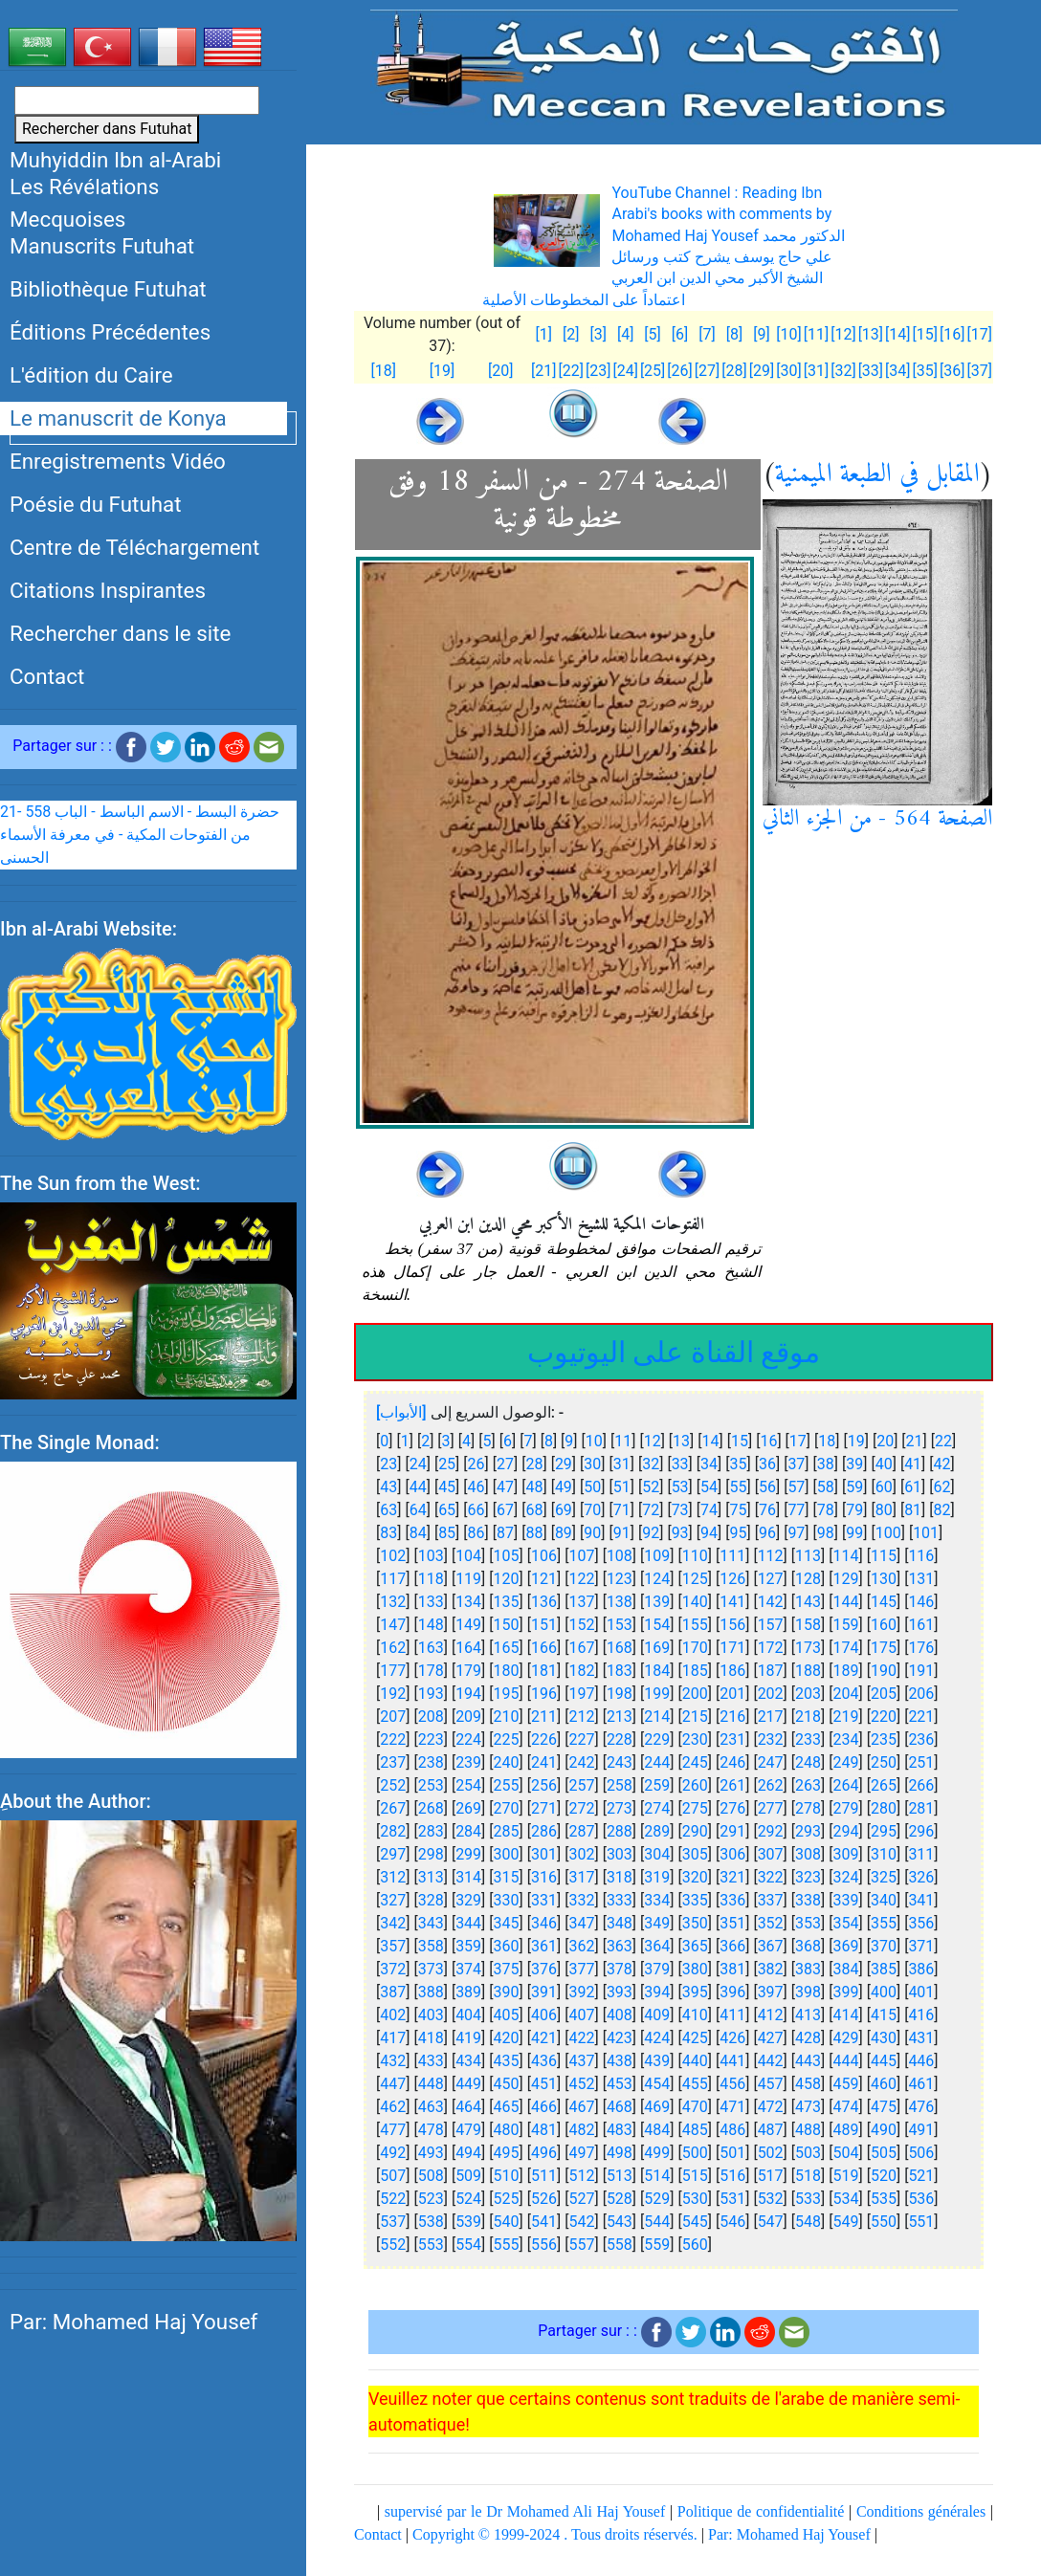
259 (657, 1785)
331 (544, 1900)
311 (921, 1854)
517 (771, 2176)
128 (808, 1579)
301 (544, 1854)
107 (581, 1556)
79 (854, 1510)
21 (914, 1441)
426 (732, 2038)
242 (581, 1762)
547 (771, 2222)
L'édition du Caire (91, 375)
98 (825, 1533)
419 (468, 2038)
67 (505, 1510)
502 (771, 2153)
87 (505, 1533)
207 (393, 1716)
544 (657, 2222)
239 (468, 1762)
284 (468, 1831)
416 (921, 2015)
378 (619, 1969)
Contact (47, 676)
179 (468, 1671)
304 (657, 1854)
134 (468, 1602)
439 (657, 2061)
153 (619, 1625)
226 (544, 1739)
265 (884, 1785)
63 (388, 1510)
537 (393, 2222)
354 (846, 1923)
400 (884, 1992)
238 (431, 1762)
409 (657, 2015)
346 (544, 1923)
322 (771, 1877)
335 (695, 1900)
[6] (680, 334)
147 (393, 1625)
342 (393, 1923)
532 (771, 2199)
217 (771, 1716)
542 (581, 2222)
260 (695, 1785)
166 (544, 1648)
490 (884, 2130)
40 (884, 1464)
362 (581, 1946)
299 (468, 1854)
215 (695, 1716)
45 (446, 1487)
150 (507, 1625)
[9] (761, 334)
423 (619, 2038)
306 (732, 1854)
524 (468, 2199)
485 (695, 2130)
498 (619, 2153)
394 (657, 1992)
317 (581, 1877)
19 (856, 1441)
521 (921, 2176)
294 (846, 1831)
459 (846, 2084)
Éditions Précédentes (110, 331)
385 (884, 1969)
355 (884, 1923)
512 (581, 2176)
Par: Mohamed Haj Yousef (133, 2321)
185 (695, 1671)
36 (767, 1464)
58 (825, 1487)
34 (709, 1464)
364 (657, 1946)
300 (507, 1854)
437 (581, 2061)
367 (771, 1946)
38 (825, 1464)
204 (846, 1693)
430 (884, 2038)
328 (431, 1900)
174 (846, 1648)
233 (808, 1739)
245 (695, 1762)
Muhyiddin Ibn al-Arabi (115, 159)
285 (507, 1831)
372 (393, 1969)
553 (431, 2244)
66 (476, 1510)
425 (695, 2038)
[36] (952, 371)
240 (507, 1762)
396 (732, 1992)
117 (393, 1579)
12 (652, 1441)
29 (563, 1464)
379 (657, 1969)
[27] (707, 371)
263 (808, 1785)
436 (544, 2061)
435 (507, 2061)
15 (739, 1441)
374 (468, 1969)
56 (767, 1487)
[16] (952, 334)
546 (732, 2222)
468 (619, 2107)
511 (544, 2176)
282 (393, 1831)
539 (468, 2222)
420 (507, 2038)
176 (921, 1648)
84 (418, 1533)
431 (921, 2038)
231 (732, 1739)
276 (732, 1808)
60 (884, 1487)
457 (771, 2084)
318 (619, 1877)
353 (808, 1923)
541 (544, 2222)
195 (507, 1693)
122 (581, 1579)
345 (507, 1923)
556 (544, 2244)
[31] (816, 371)
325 (884, 1877)
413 (808, 2015)
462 (393, 2107)
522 (393, 2199)
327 (393, 1900)
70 (592, 1510)
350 (695, 1923)
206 (921, 1693)
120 (507, 1579)
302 (581, 1854)
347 (581, 1923)
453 (619, 2084)
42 (942, 1464)
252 (393, 1785)
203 (808, 1693)
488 (808, 2130)
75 (738, 1510)
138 (619, 1602)
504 (846, 2153)
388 (431, 1992)
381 (732, 1969)
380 (695, 1969)
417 (393, 2038)
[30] (788, 371)
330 (507, 1900)
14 (711, 1441)
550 (884, 2222)
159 (846, 1625)
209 (468, 1716)
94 (709, 1533)
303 (619, 1854)
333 (619, 1900)
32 (650, 1464)
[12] (843, 334)
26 (476, 1464)
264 (846, 1785)
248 (808, 1762)
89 (563, 1533)
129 (846, 1579)
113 (808, 1556)
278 (808, 1808)
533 (808, 2199)
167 (581, 1648)
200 (695, 1693)
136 (544, 1602)
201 (732, 1693)
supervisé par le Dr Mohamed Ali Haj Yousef (525, 2511)
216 (732, 1716)
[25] (652, 371)
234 (846, 1739)
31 (622, 1464)
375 (507, 1969)
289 (657, 1831)
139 (657, 1602)
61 (912, 1487)
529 (657, 2199)
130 (884, 1579)
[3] (597, 334)
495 (507, 2153)
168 (619, 1648)
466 (544, 2107)
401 (921, 1992)
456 (732, 2084)
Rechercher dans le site (120, 633)
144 (846, 1602)
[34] (897, 371)
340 (884, 1900)
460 (884, 2084)
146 (921, 1602)
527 (581, 2199)
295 (884, 1831)
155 (695, 1625)
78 (825, 1510)
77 (796, 1510)
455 (695, 2084)
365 (695, 1946)
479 (468, 2130)
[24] (624, 371)
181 (544, 1671)
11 (622, 1441)
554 (468, 2244)
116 (921, 1556)
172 (771, 1648)
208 (431, 1716)
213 (619, 1716)
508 (431, 2176)
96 (767, 1533)
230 (695, 1739)
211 (544, 1716)
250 (884, 1762)
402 (393, 2015)
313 (431, 1877)
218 (808, 1716)
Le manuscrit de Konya (118, 418)
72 (650, 1510)
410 (695, 2015)
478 (431, 2130)
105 (507, 1556)
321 (732, 1877)
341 (921, 1900)
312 (393, 1877)
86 (476, 1533)
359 (468, 1946)
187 (771, 1671)
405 (507, 2015)
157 (771, 1625)
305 (695, 1854)
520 (884, 2176)
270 (507, 1808)
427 (771, 2038)
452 (581, 2084)
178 (431, 1671)
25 (446, 1464)
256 (544, 1785)
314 (468, 1877)
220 (884, 1716)
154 (657, 1625)
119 (468, 1579)
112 (771, 1556)
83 (388, 1533)
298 (431, 1854)
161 (921, 1625)
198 (619, 1693)
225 (507, 1739)
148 (431, 1625)
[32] (843, 371)
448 (431, 2084)
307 (771, 1854)
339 (846, 1900)
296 (921, 1831)
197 (581, 1693)
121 (544, 1579)
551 (921, 2222)
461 (921, 2084)
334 (657, 1900)
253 (431, 1785)
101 (926, 1533)
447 (393, 2084)
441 (732, 2061)
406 (544, 2015)
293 (808, 1831)
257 (581, 1785)
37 (796, 1464)
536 (921, 2199)
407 (581, 2015)
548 (808, 2222)
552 (393, 2244)
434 (468, 2061)
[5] (652, 334)
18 (826, 1441)
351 (732, 1923)
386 (921, 1969)
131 (921, 1579)
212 (581, 1716)
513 (619, 2176)
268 (431, 1808)
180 (507, 1671)
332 (581, 1900)
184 (657, 1671)
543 (619, 2222)
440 (695, 2061)
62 (942, 1487)
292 (771, 1831)
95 (738, 1533)
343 (431, 1923)
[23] (598, 371)
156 (732, 1625)
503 (808, 2153)
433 (431, 2061)
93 (680, 1533)
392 (581, 1992)
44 (418, 1487)
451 (544, 2084)
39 (854, 1464)
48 (534, 1487)
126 (732, 1579)
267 (393, 1808)
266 (921, 1785)
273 (619, 1808)
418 (431, 2038)
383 (808, 1969)
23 (388, 1464)
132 (393, 1602)
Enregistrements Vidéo (118, 461)
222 (393, 1739)
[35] (925, 371)
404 (468, 2015)
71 (622, 1510)
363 (619, 1946)
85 (446, 1533)
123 (619, 1579)
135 (507, 1602)
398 (808, 1992)
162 (393, 1648)
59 (854, 1487)
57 (796, 1487)
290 (695, 1831)
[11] (816, 334)
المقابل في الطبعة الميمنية (877, 474)
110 (695, 1556)
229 (657, 1739)
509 (468, 2176)
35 (738, 1464)
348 (619, 1923)
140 (695, 1602)
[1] (543, 334)
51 (622, 1487)
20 (885, 1441)
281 (921, 1808)
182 (581, 1671)
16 (768, 1441)
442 (771, 2061)
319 (657, 1877)
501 (732, 2153)
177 (393, 1671)
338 (808, 1900)
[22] (570, 371)
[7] (706, 334)
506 (921, 2153)
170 (695, 1648)
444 (846, 2061)
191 (921, 1671)
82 (942, 1510)
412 (771, 2015)
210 (507, 1716)
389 (468, 1992)
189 (846, 1671)
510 (507, 2176)
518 (808, 2176)
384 (846, 1969)
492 (393, 2153)
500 (695, 2153)
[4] (625, 334)
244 (657, 1762)
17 (798, 1441)
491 (921, 2130)
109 (657, 1556)
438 (619, 2061)
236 (921, 1739)
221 (921, 1716)
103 (431, 1556)
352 (771, 1923)
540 (507, 2222)
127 (771, 1579)
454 (657, 2084)
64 (418, 1510)
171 (732, 1648)
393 (619, 1992)
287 (581, 1831)
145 (884, 1602)
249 (846, 1762)
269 (468, 1808)
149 (468, 1625)
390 (507, 1992)
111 (732, 1556)
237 (393, 1762)
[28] (733, 371)
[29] (761, 371)
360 (507, 1946)
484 (657, 2130)
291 (732, 1831)
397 (771, 1992)
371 (921, 1946)
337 (771, 1900)
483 (619, 2130)
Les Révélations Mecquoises (84, 203)
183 (619, 1671)
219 (846, 1716)
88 (534, 1533)
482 (581, 2130)
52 (650, 1487)
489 (846, 2130)
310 (884, 1854)
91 (622, 1533)
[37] (979, 371)
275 (695, 1808)
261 (732, 1785)
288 (619, 1831)
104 (468, 1556)
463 (431, 2107)
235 (884, 1739)
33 (680, 1464)
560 (695, 2244)
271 (544, 1808)
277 (771, 1808)
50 (592, 1487)
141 (732, 1602)
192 (393, 1693)
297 (393, 1854)
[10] (788, 334)
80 (884, 1510)
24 (418, 1464)
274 (657, 1808)
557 (581, 2244)
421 (544, 2038)
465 (507, 2107)
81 (912, 1510)
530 (695, 2199)
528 (619, 2199)
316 (544, 1877)
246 (732, 1762)
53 (680, 1487)
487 (771, 2130)
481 (544, 2130)
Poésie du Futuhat (96, 504)
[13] (870, 334)
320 (695, 1877)
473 (808, 2107)
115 (884, 1556)
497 (581, 2153)
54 (709, 1487)
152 (581, 1625)
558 (619, 2244)
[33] (870, 371)
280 (884, 1808)
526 (544, 2199)
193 (431, 1693)
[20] (500, 371)
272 (581, 1808)
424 (657, 2038)
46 (476, 1487)
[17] (979, 334)
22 (943, 1441)
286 (544, 1831)
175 (884, 1648)
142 (771, 1602)
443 (808, 2061)
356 (921, 1923)
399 (846, 1992)
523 (431, 2199)
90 (592, 1533)
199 (657, 1693)
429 (846, 2038)
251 (921, 1762)
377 (581, 1969)
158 (808, 1625)
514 (657, 2176)
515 (695, 2176)
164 (468, 1648)
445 (884, 2061)
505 (884, 2153)
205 (884, 1693)
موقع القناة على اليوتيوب (673, 1352)
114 (846, 1556)
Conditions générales (921, 2511)
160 (884, 1625)
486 (732, 2130)
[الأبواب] (401, 1412)
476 (921, 2107)
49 (563, 1487)
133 (431, 1602)
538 (431, 2222)
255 (507, 1785)
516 (732, 2176)
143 (808, 1602)
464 (468, 2107)
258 (619, 1785)
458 (808, 2084)
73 (680, 1510)
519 (846, 2176)
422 (581, 2038)
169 (657, 1648)
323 (808, 1877)
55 (738, 1487)
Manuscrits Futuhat (102, 245)
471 (732, 2107)
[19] (442, 371)
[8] (734, 334)
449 (468, 2084)
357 (393, 1946)
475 (884, 2107)
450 (507, 2084)
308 (808, 1854)
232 (771, 1739)
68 (534, 1510)
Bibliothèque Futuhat (108, 288)
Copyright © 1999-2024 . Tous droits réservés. (555, 2534)
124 (657, 1579)
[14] (897, 334)
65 (446, 1510)
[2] (571, 334)
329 (468, 1900)
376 (544, 1969)
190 (884, 1671)
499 (657, 2153)
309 (846, 1854)
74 (709, 1510)
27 (505, 1464)
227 (581, 1739)
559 (657, 2244)
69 (563, 1510)
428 (808, 2038)
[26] (679, 371)
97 (796, 1533)
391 (544, 1992)
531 (732, 2199)
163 (431, 1648)
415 (884, 2015)
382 (771, 1969)
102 (393, 1556)
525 (507, 2199)
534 (846, 2199)
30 (592, 1464)
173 (808, 1648)
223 (431, 1739)
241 (544, 1762)
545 (695, 2222)
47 (505, 1487)
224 (468, 1739)
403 (431, 2015)
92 (650, 1533)
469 (657, 2107)
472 (771, 2107)
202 (771, 1693)
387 (393, 1992)
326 (921, 1877)
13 (681, 1441)
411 (732, 2015)
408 (619, 2015)
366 (732, 1946)
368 (808, 1946)
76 (767, 1510)
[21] (543, 371)
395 (695, 1992)
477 (393, 2130)
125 (695, 1579)
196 (544, 1693)
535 (884, 2199)
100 (888, 1533)
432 (393, 2061)
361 (544, 1946)
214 (657, 1716)
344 (468, 1923)
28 (534, 1464)
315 (507, 1877)
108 (619, 1556)
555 (507, 2244)
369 (846, 1946)
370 (884, 1946)
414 (846, 2015)
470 (695, 2107)
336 (732, 1900)
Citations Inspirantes (108, 590)
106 (544, 1556)
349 (657, 1923)
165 (507, 1648)
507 (393, 2176)
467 (581, 2107)
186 (732, 1671)
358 (431, 1946)
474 (846, 2107)
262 (771, 1785)
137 (581, 1602)
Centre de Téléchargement (134, 547)
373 (431, 1969)
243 (619, 1762)
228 (619, 1739)
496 (544, 2153)
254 (468, 1785)
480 (507, 2130)
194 (468, 1693)
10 (594, 1441)
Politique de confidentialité (761, 2511)
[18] (382, 371)
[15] (925, 334)
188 (808, 1671)
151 (544, 1625)
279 (846, 1808)
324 (846, 1877)
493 (431, 2153)
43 (388, 1487)
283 (431, 1831)
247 (771, 1762)
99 (854, 1533)
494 (468, 2153)
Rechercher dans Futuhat (106, 129)
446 (921, 2061)
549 (846, 2222)
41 (912, 1464)
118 (431, 1579)
